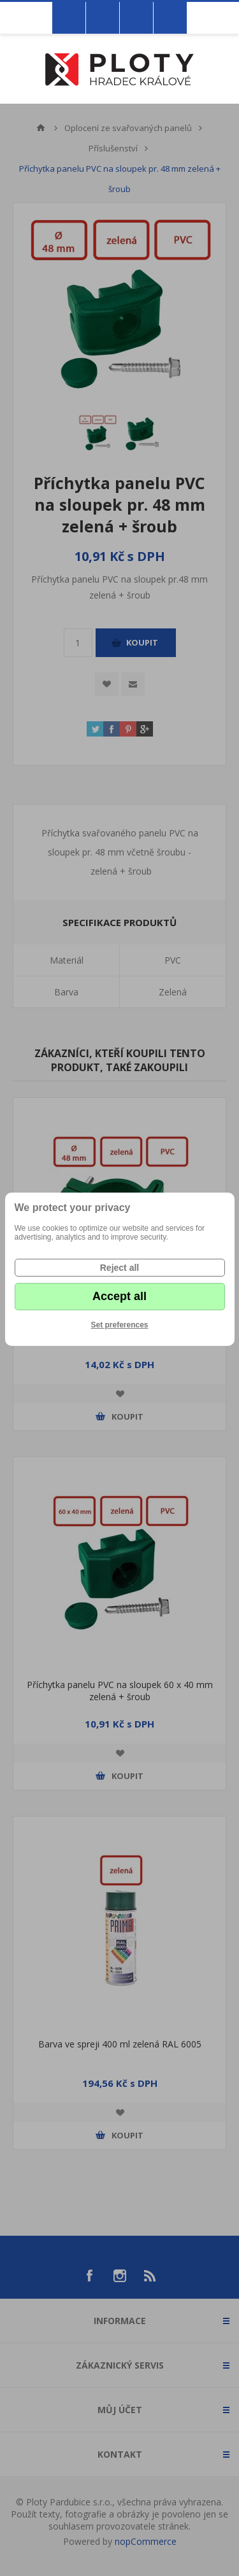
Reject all (119, 1268)
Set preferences (119, 1324)
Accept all (119, 1296)
